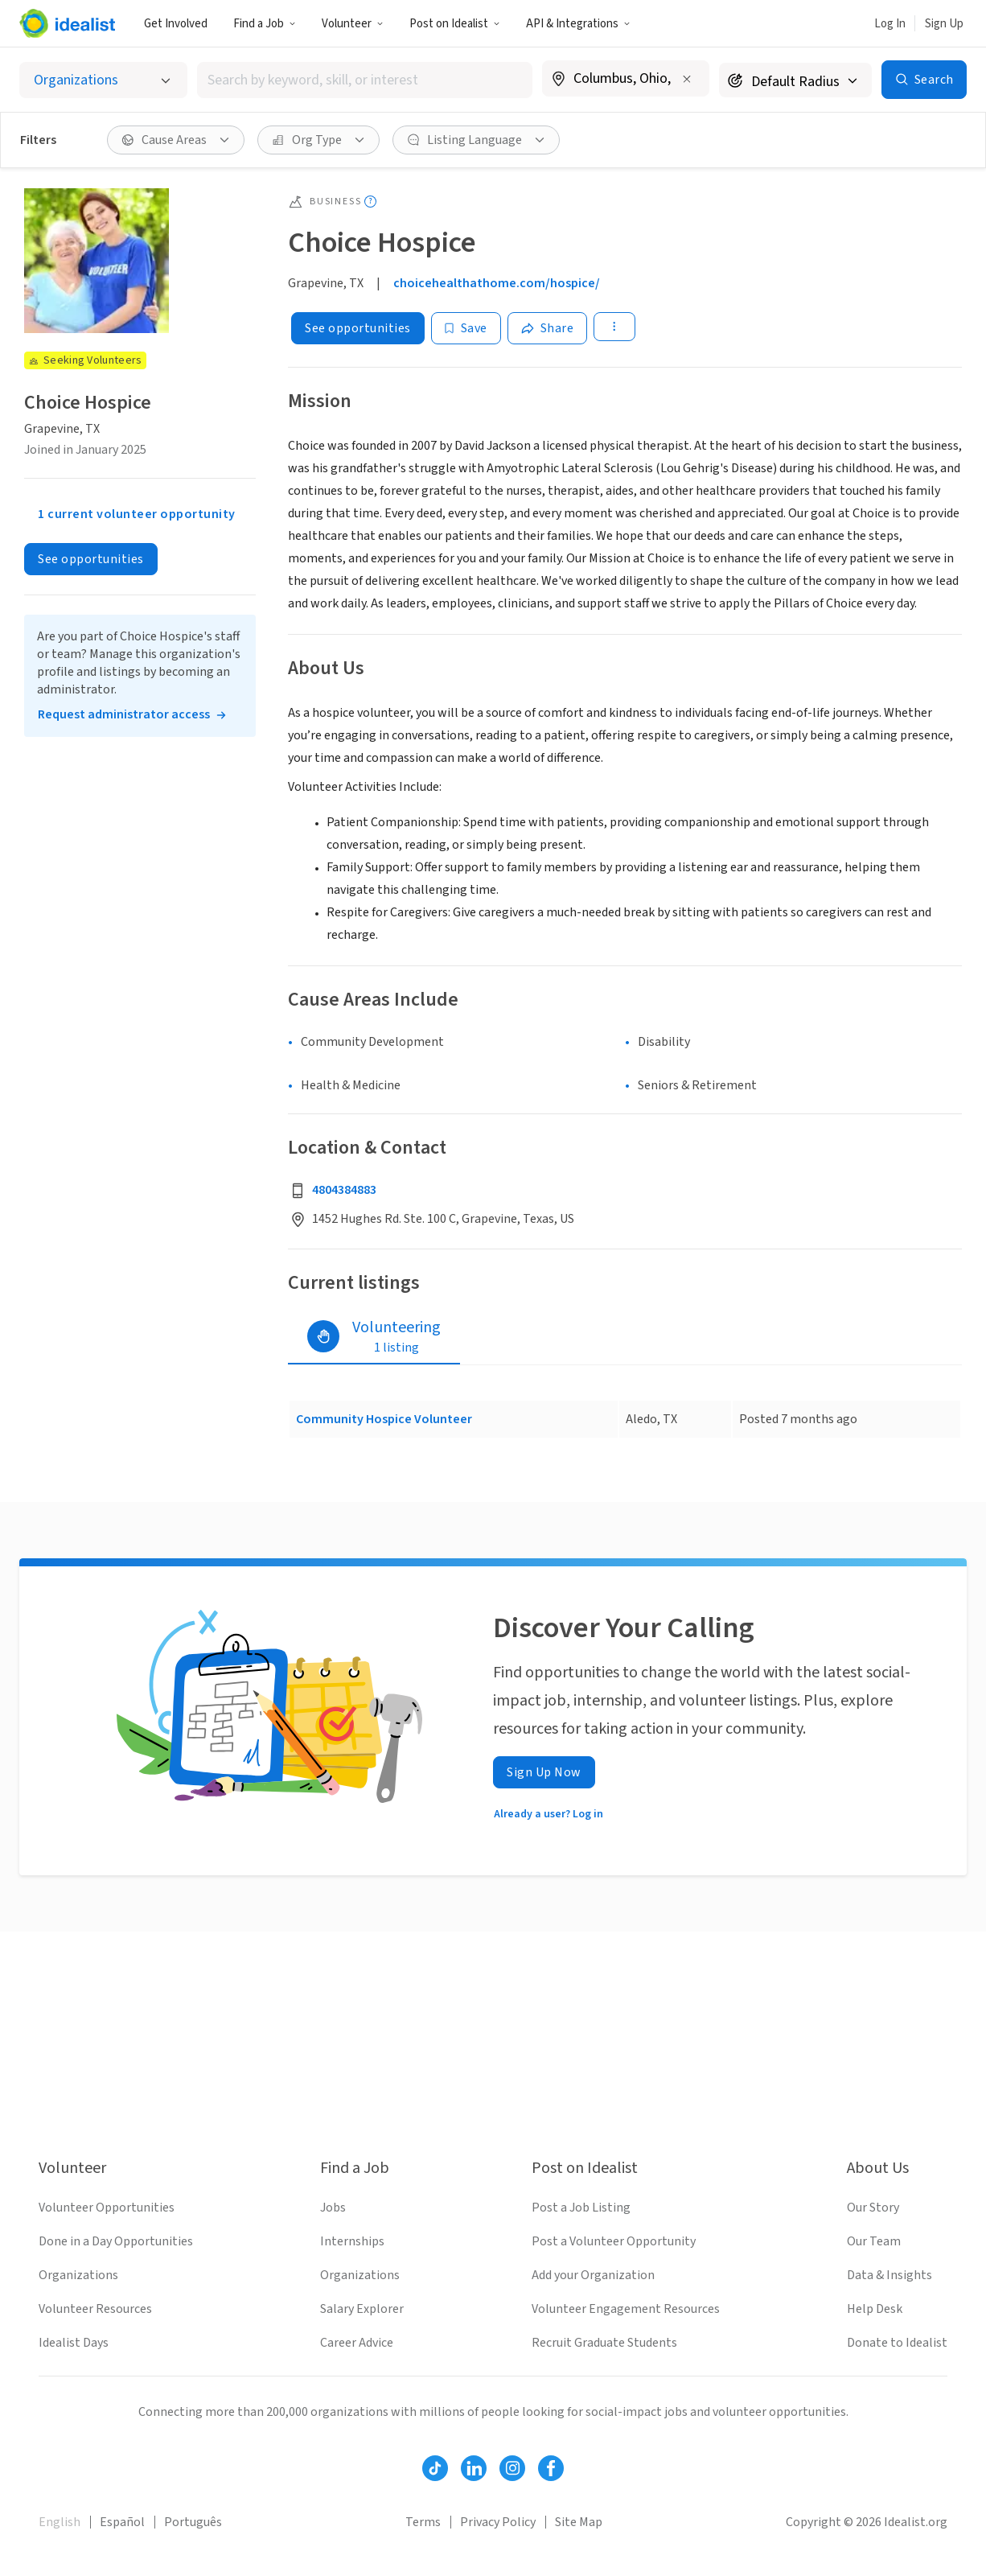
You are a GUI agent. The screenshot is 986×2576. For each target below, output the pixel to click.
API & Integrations (578, 23)
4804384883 (344, 1190)
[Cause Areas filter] (175, 140)
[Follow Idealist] (435, 2468)
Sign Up (944, 23)
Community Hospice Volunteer (384, 1419)
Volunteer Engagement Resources (626, 2309)
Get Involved (175, 23)
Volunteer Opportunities (107, 2207)
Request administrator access (124, 714)
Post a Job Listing (581, 2207)
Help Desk (874, 2309)
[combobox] (365, 80)
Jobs (333, 2207)
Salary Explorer (362, 2309)
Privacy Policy (498, 2522)
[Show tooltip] (370, 201)
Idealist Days (74, 2343)
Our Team (874, 2241)
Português (193, 2522)
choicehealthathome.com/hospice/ (496, 283)
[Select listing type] (103, 80)
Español (122, 2522)
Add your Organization (593, 2275)
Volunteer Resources (95, 2309)
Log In (890, 23)
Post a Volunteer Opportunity (614, 2241)
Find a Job (264, 23)
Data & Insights (889, 2275)
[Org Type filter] (318, 140)
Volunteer (353, 23)
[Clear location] (686, 78)
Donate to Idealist (897, 2343)
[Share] (547, 328)
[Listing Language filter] (476, 140)
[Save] (466, 328)
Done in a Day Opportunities (116, 2241)
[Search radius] (795, 80)
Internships (352, 2241)
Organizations (78, 2275)
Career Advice (356, 2343)
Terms (423, 2522)
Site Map (578, 2522)
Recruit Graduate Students (604, 2343)
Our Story (873, 2207)
